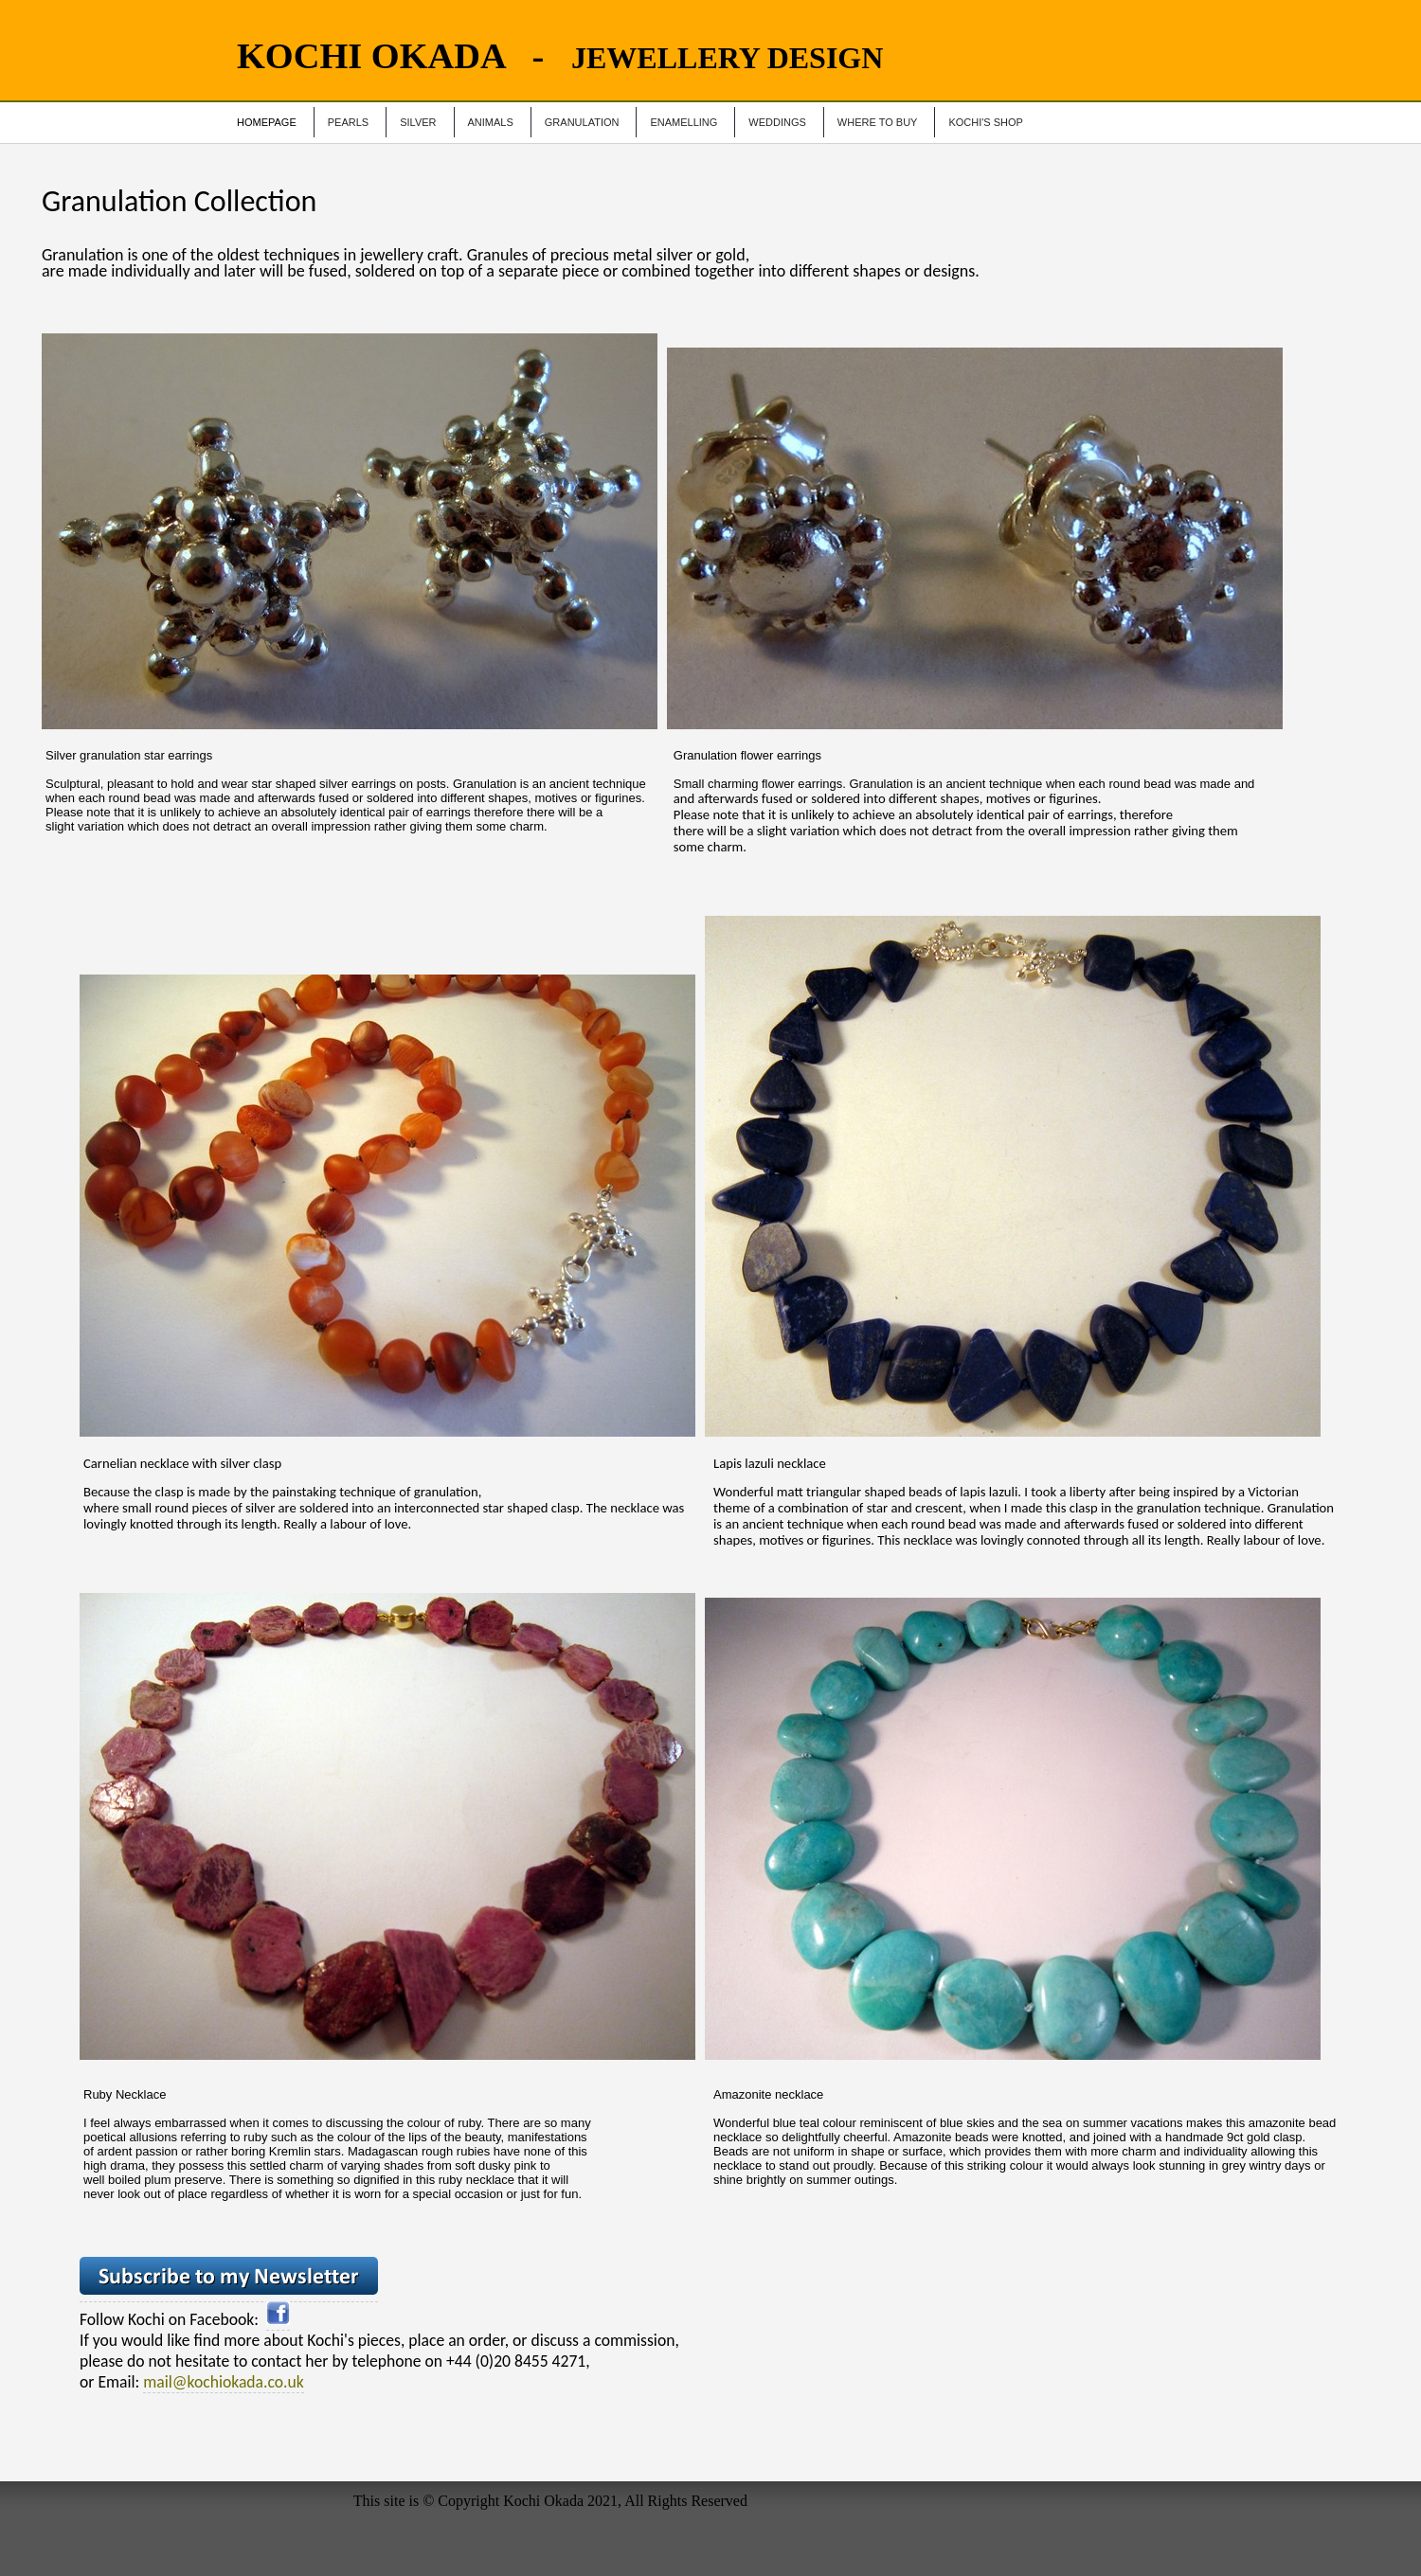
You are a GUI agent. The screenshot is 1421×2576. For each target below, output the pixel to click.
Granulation (582, 122)
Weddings (777, 122)
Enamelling (683, 122)
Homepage (267, 122)
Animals (490, 122)
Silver (418, 122)
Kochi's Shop (985, 122)
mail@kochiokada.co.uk (223, 2381)
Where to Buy (877, 122)
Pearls (348, 122)
